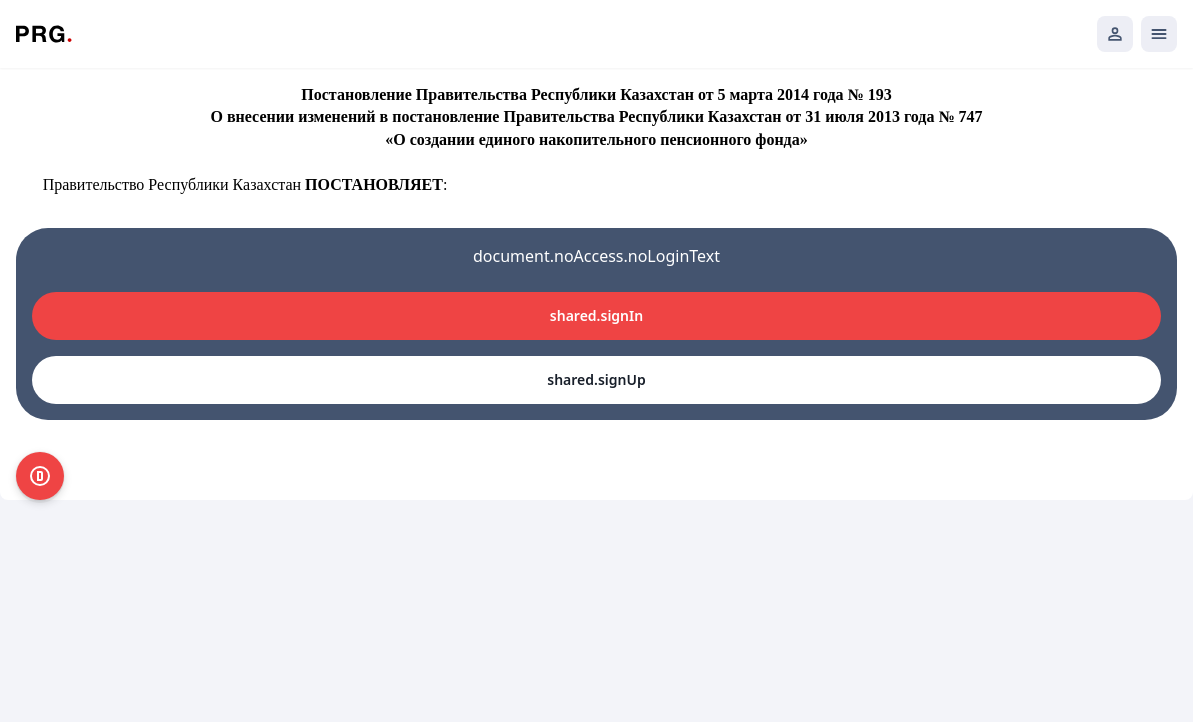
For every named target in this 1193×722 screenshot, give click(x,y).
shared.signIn (596, 315)
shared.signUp (596, 379)
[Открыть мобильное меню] (1159, 34)
